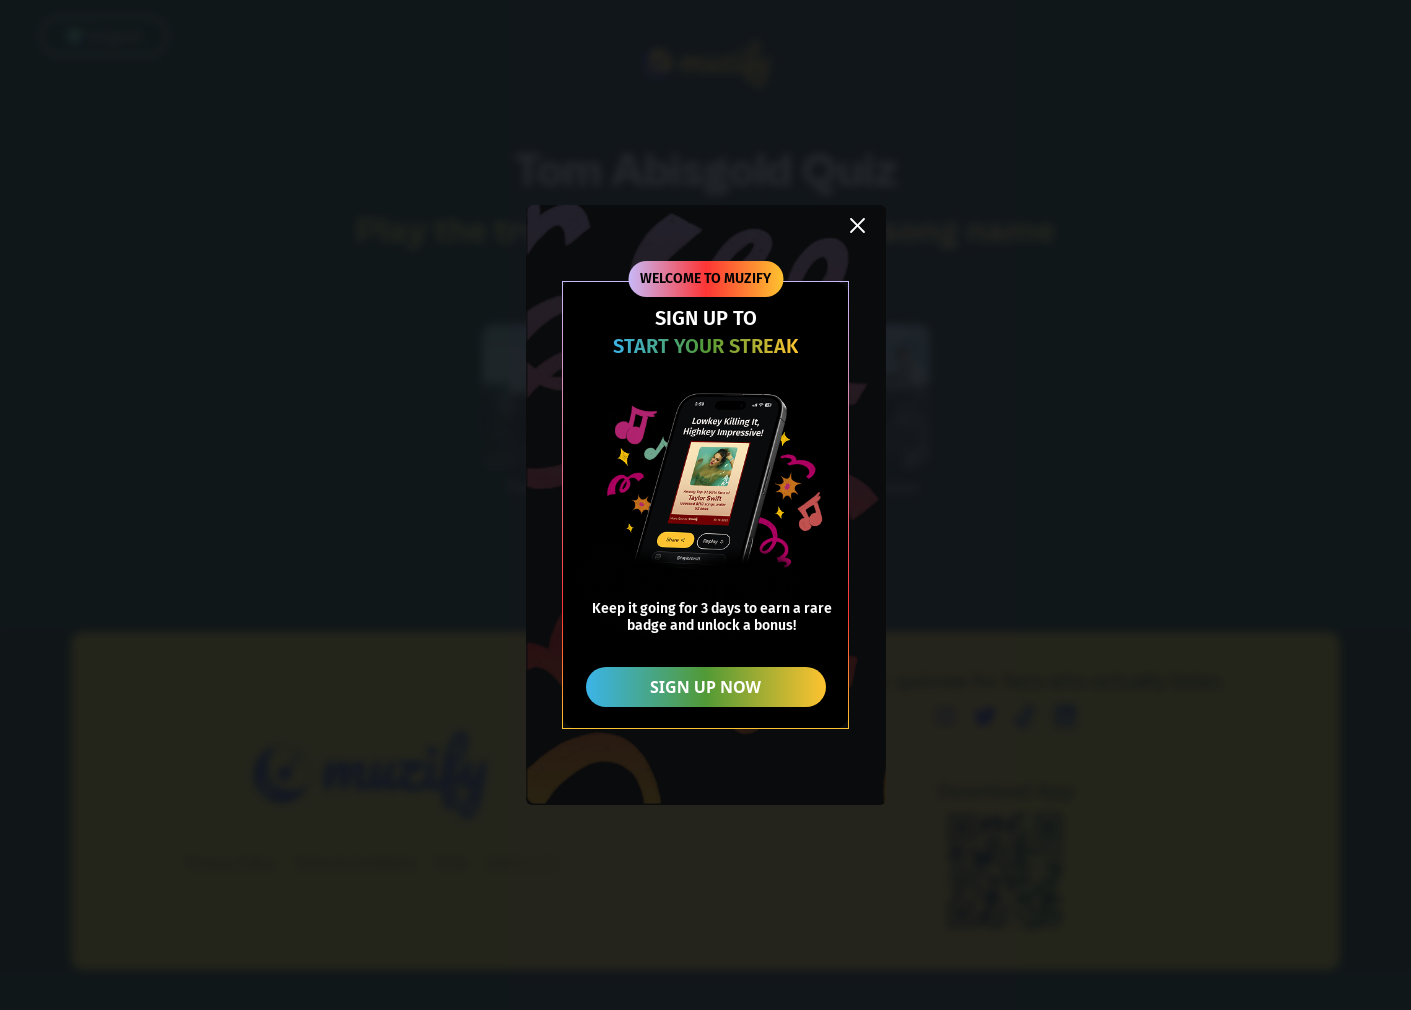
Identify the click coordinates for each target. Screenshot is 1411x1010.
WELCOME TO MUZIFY (705, 278)
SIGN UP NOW (705, 687)
